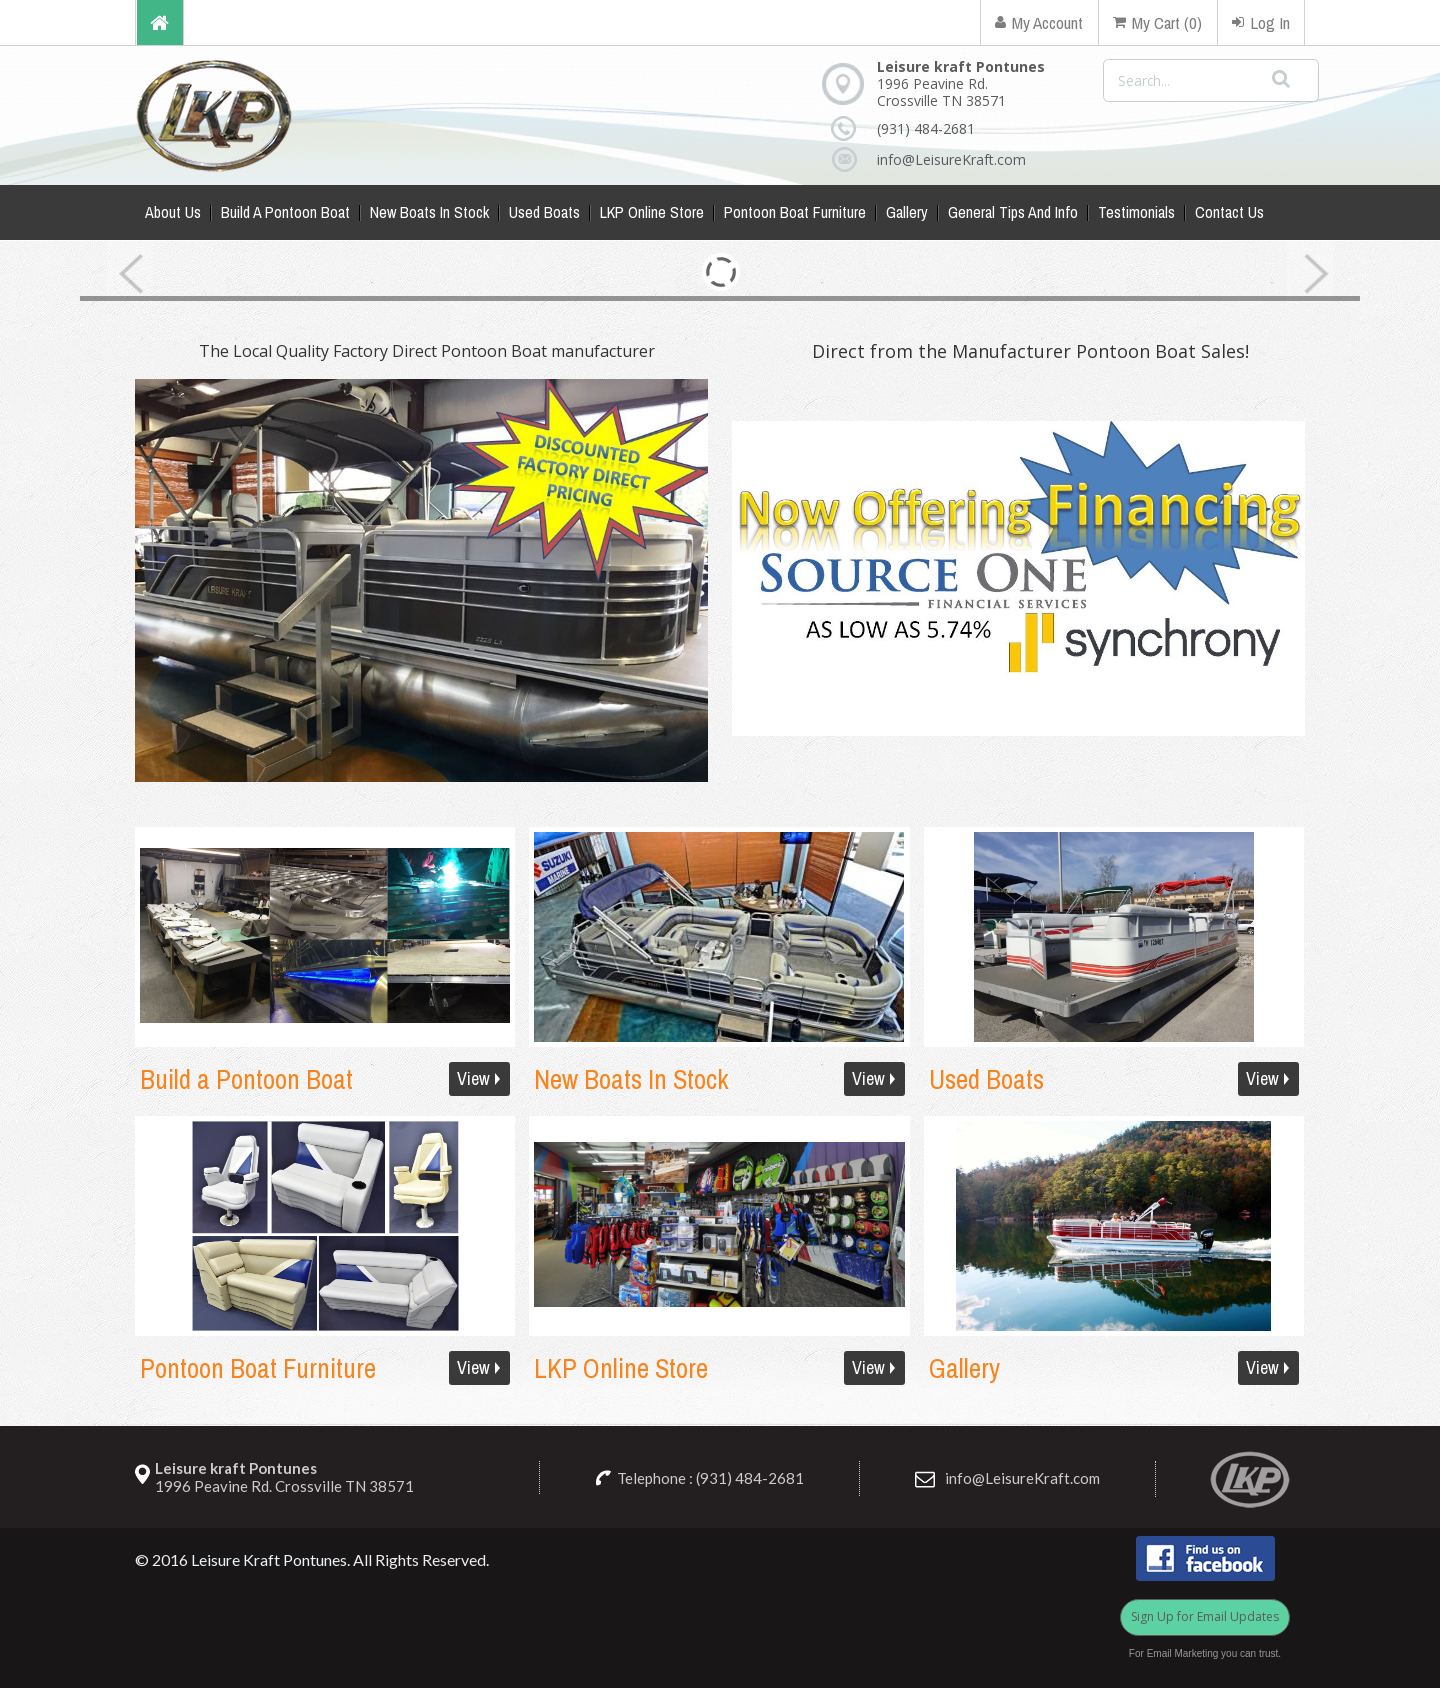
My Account (1039, 22)
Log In (1261, 22)
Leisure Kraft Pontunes (269, 1559)
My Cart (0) (1157, 22)
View (473, 1078)
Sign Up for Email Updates (1205, 1616)
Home (159, 22)
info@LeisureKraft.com (931, 159)
